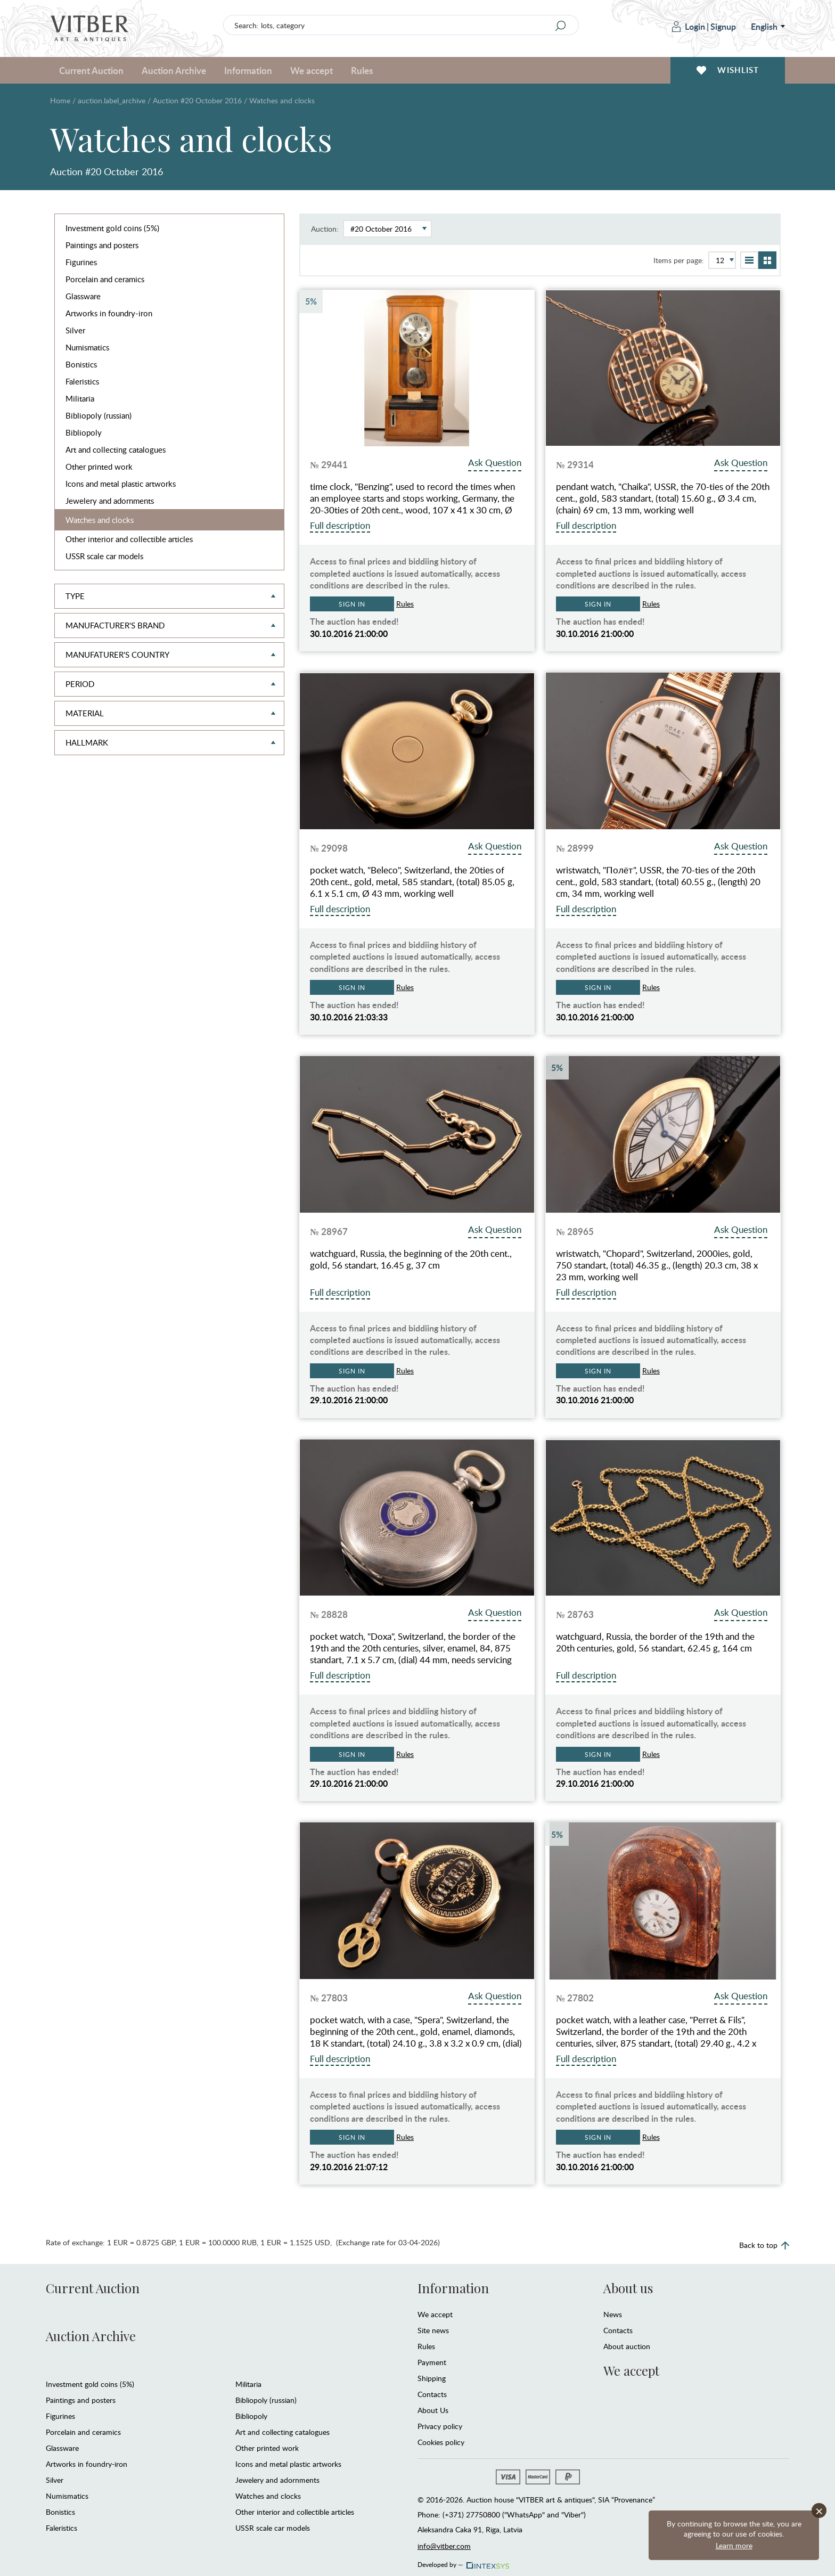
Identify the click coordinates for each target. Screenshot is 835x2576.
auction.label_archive (111, 100)
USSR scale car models (104, 556)
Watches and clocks (100, 519)
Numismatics (87, 347)
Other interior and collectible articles (129, 539)
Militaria (80, 398)
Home (60, 100)
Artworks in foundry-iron (109, 313)
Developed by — (462, 2561)
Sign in (352, 604)
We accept (311, 70)
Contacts (432, 2394)
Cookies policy (441, 2442)
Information (248, 70)
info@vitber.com (444, 2546)
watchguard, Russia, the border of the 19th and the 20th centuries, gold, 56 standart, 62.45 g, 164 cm (655, 1642)
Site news (433, 2330)
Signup (723, 26)
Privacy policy (440, 2426)
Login (688, 26)
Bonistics (81, 364)
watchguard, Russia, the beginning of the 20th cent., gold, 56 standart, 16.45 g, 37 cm (411, 1259)
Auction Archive (174, 70)
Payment (432, 2362)
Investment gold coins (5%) (112, 228)
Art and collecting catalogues (116, 449)
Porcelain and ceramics (105, 279)
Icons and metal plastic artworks (121, 483)
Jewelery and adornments (110, 500)
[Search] (560, 25)
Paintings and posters (102, 245)
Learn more (734, 2545)
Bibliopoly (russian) (99, 415)
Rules (362, 70)
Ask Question (494, 462)
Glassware (83, 296)
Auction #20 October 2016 (197, 100)
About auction (626, 2346)
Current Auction (91, 70)
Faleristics (82, 381)
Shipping (432, 2378)
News (612, 2314)
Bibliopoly (84, 432)
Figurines (81, 262)
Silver (75, 330)
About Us (433, 2410)
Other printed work (99, 466)
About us (628, 2287)
